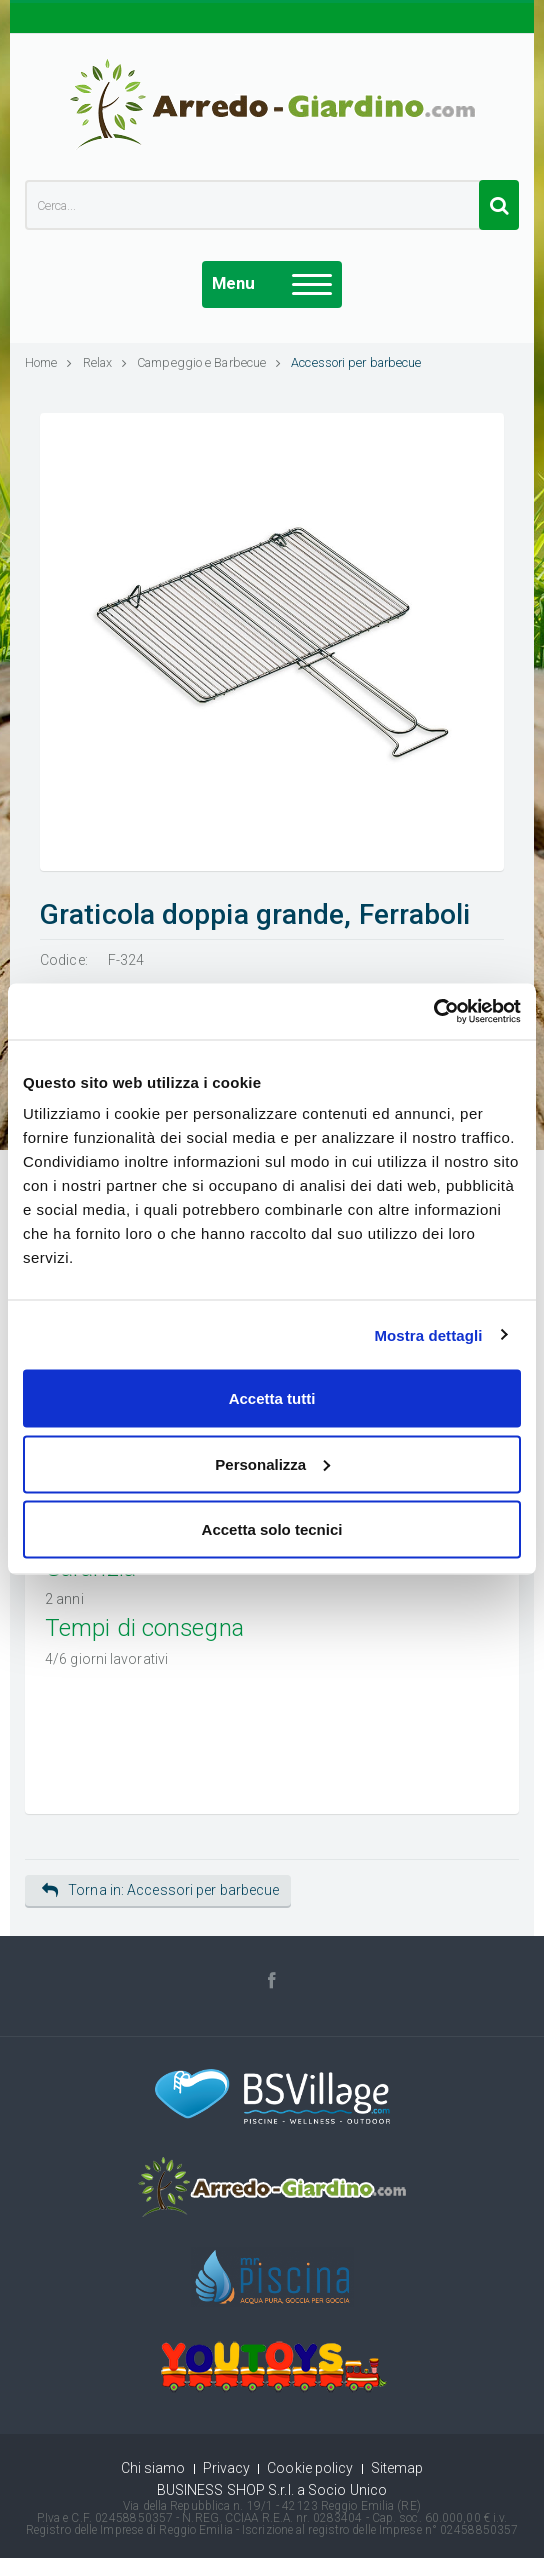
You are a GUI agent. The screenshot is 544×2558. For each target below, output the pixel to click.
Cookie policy (310, 2468)
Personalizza (272, 1463)
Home (49, 362)
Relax (105, 362)
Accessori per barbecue (356, 362)
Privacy (227, 2468)
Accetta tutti (272, 1398)
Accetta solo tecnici (272, 1529)
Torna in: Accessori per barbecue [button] (160, 1890)
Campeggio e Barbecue (209, 362)
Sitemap (397, 2468)
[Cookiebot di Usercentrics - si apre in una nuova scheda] (433, 1012)
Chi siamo (153, 2468)
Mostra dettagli (428, 1334)
